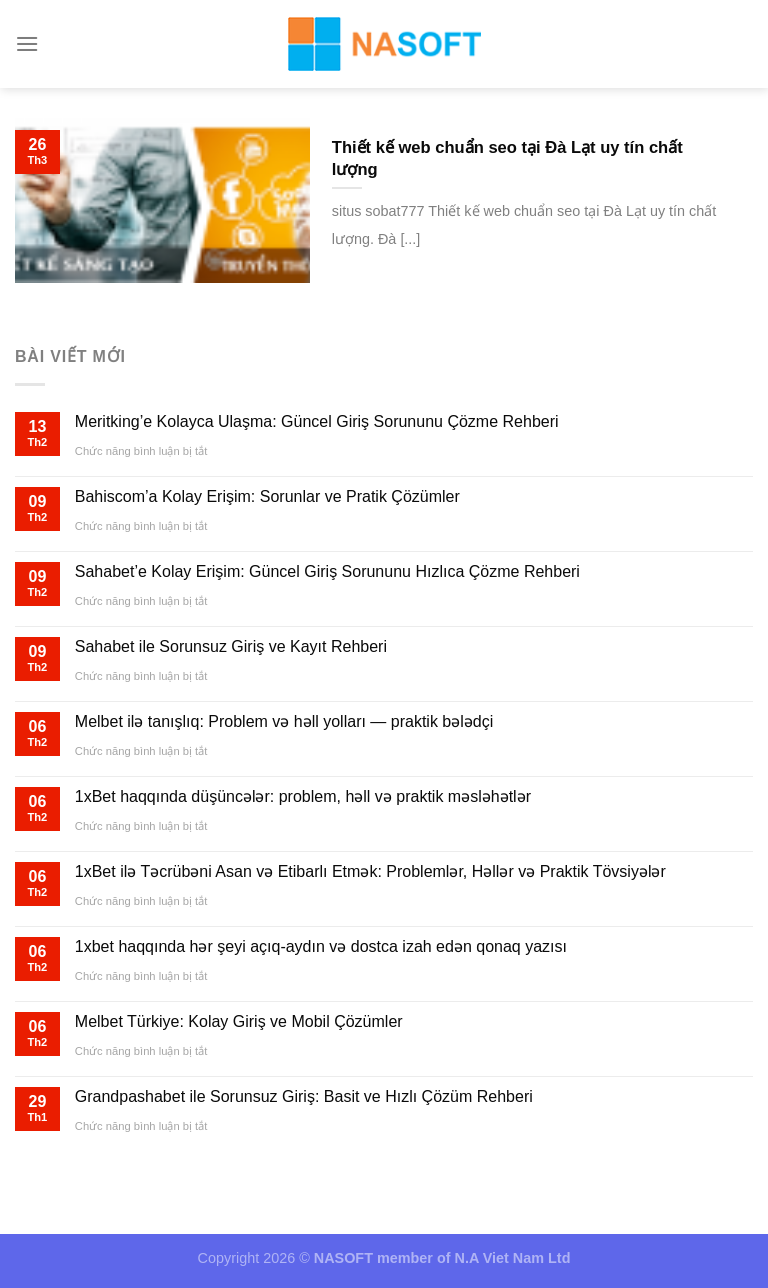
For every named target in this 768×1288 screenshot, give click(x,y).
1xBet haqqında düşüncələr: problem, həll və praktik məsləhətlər (303, 796)
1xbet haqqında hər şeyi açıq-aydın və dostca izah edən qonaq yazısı (321, 946)
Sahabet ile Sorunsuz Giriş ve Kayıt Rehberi (231, 646)
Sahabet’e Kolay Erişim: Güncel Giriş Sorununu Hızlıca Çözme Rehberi (327, 571)
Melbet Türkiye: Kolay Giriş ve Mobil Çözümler (239, 1021)
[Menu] (27, 43)
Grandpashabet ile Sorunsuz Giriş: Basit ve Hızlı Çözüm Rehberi (304, 1096)
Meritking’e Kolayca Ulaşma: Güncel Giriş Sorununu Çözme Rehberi (317, 421)
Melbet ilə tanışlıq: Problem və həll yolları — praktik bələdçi (284, 721)
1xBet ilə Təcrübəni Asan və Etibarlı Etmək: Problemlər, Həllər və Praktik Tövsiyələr (370, 871)
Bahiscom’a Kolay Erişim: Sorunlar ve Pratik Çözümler (267, 496)
